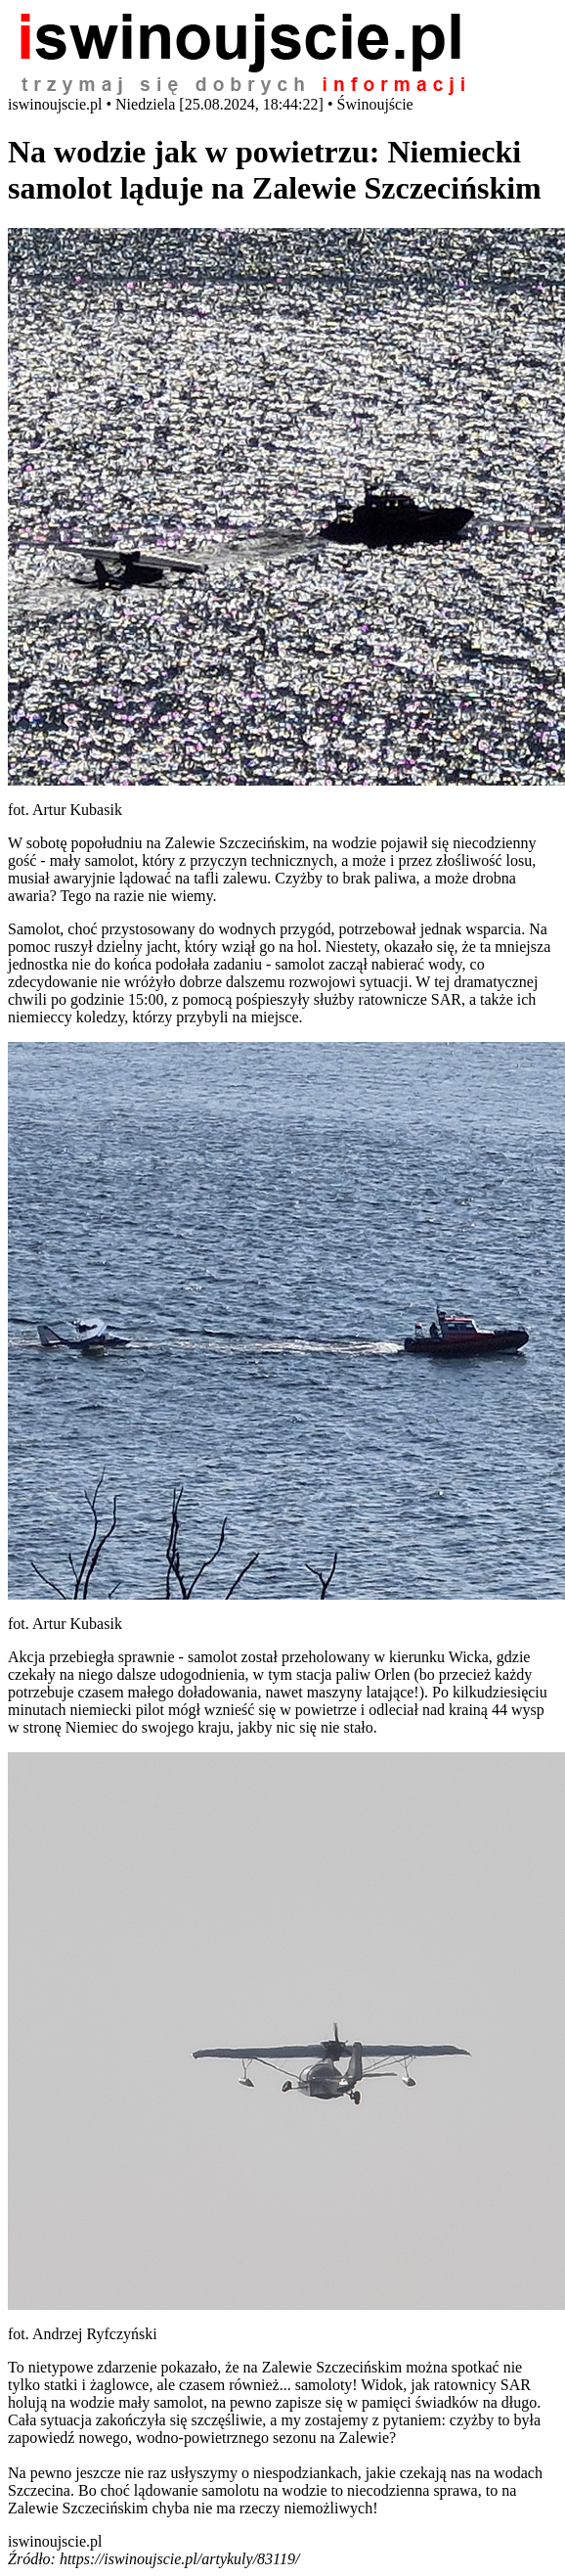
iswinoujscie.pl (55, 2541)
